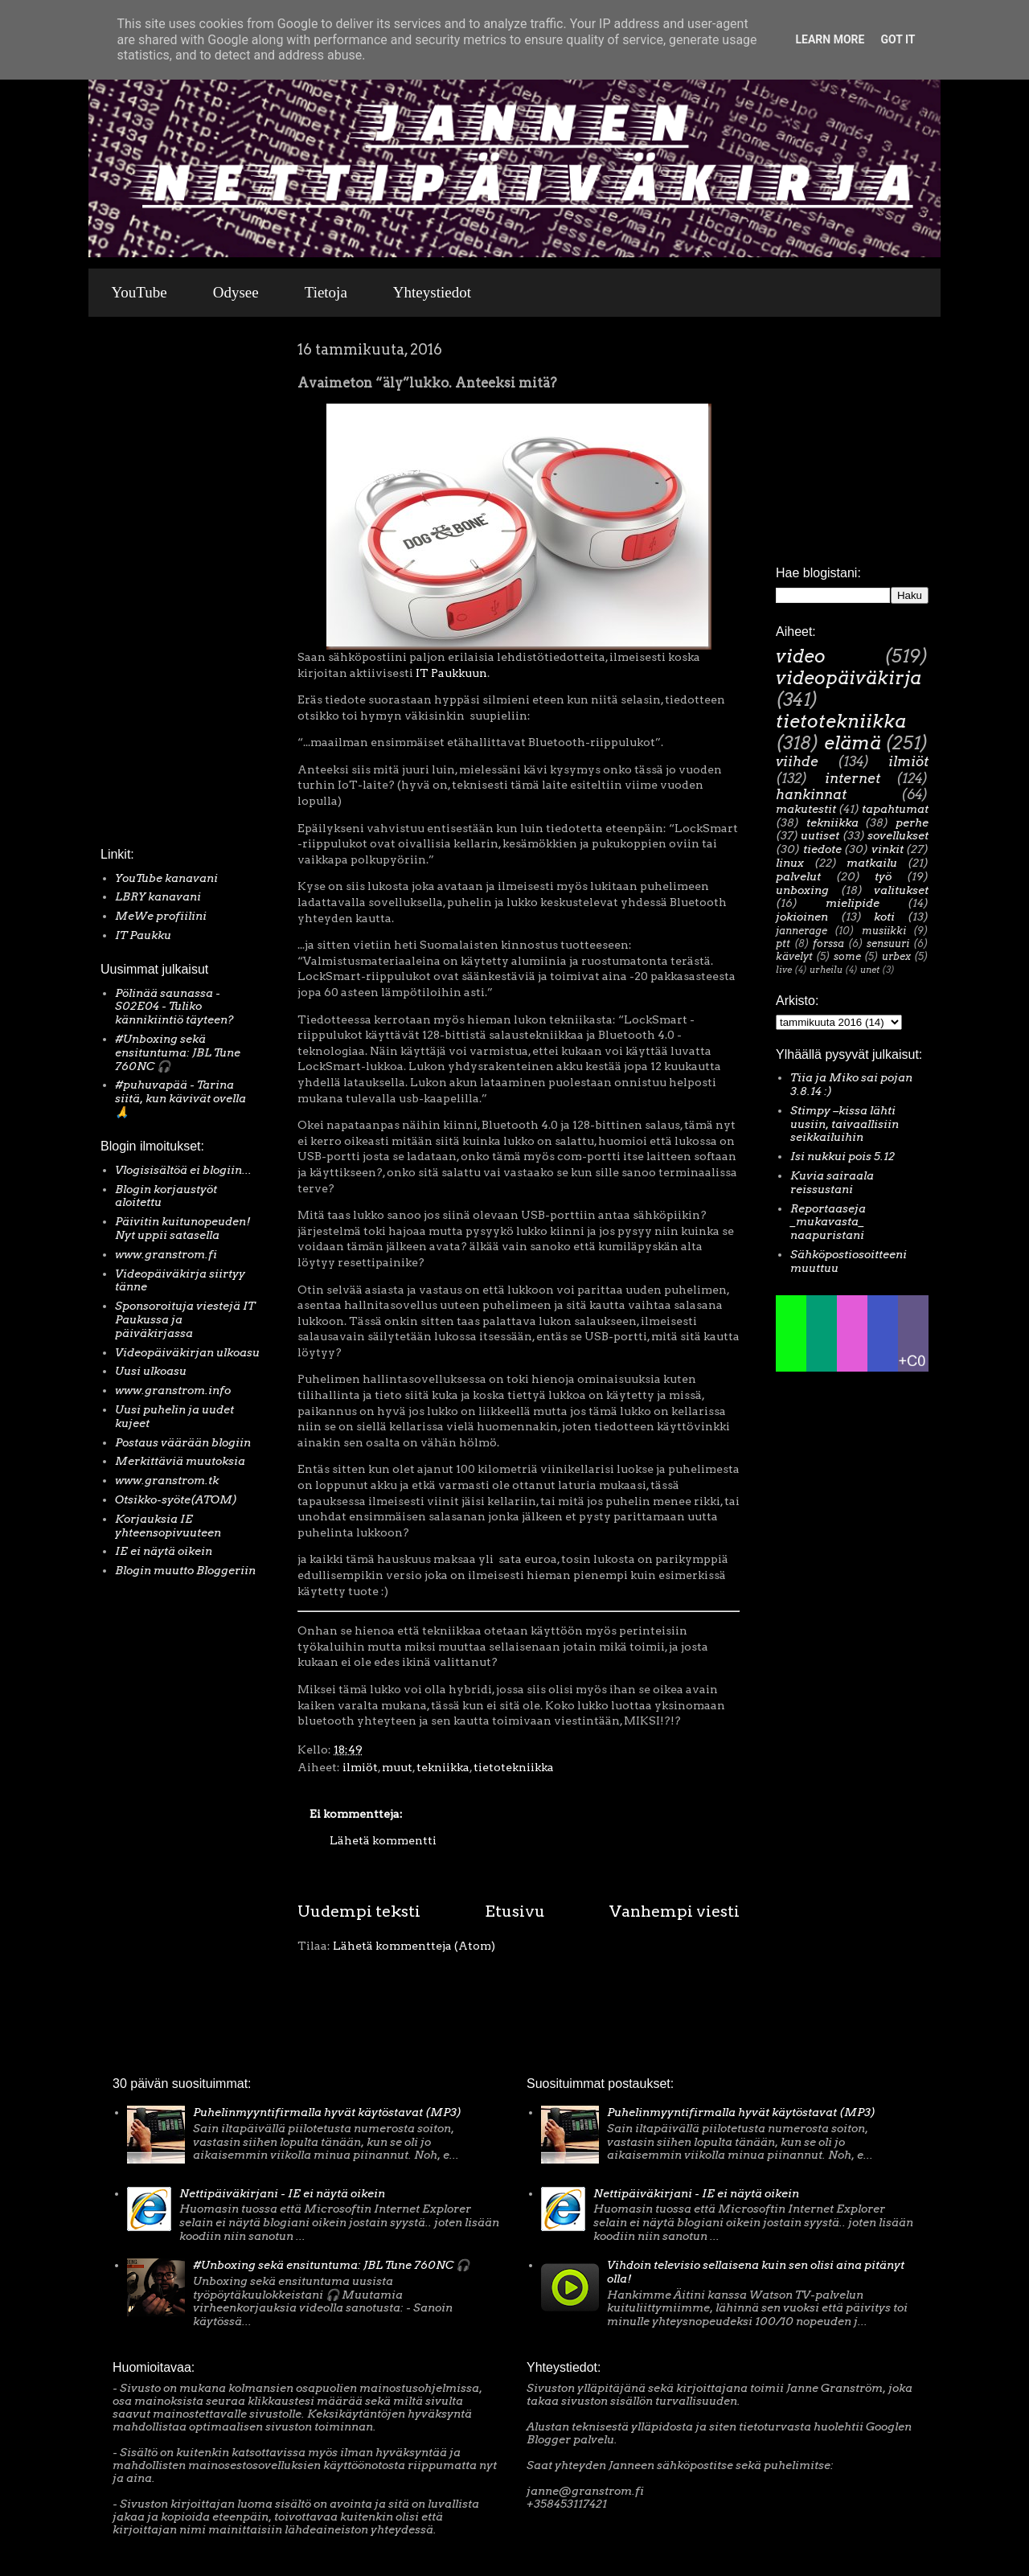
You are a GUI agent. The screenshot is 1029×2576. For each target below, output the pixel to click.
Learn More (829, 39)
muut (397, 1767)
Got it (897, 39)
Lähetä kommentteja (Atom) (414, 1945)
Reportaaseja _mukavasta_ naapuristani (828, 1222)
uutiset (820, 835)
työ (883, 876)
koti (884, 916)
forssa (828, 943)
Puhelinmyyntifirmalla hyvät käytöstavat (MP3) (327, 2112)
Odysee (236, 292)
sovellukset (898, 835)
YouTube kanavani (166, 878)
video (801, 656)
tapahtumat (895, 808)
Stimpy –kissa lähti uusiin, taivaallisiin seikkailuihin (844, 1124)
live (784, 969)
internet (852, 778)
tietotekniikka (514, 1767)
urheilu (826, 969)
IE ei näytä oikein (163, 1550)
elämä (852, 743)
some (847, 956)
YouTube (139, 292)
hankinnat (811, 794)
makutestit (806, 808)
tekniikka (442, 1767)
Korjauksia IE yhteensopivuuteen (168, 1525)
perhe (912, 822)
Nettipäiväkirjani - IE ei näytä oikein (282, 2193)
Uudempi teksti (358, 1911)
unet (869, 969)
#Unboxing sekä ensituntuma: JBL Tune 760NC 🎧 (177, 1052)
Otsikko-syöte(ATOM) (176, 1499)
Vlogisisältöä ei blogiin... (183, 1169)
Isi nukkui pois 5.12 (842, 1156)
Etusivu (515, 1911)
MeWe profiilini (161, 915)
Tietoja (326, 292)
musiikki (884, 931)
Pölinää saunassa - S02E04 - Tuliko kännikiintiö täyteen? (174, 1007)
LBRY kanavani (158, 896)
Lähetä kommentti (383, 1840)
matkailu (872, 862)
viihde (797, 761)
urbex (896, 956)
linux (790, 862)
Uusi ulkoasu (151, 1370)
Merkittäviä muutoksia (180, 1460)
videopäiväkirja (848, 678)
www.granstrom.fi (166, 1254)
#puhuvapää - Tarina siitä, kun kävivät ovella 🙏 (180, 1098)
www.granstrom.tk (167, 1480)
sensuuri (888, 943)
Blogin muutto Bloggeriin (185, 1570)
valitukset (901, 890)
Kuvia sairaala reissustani (832, 1182)
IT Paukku (143, 935)
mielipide (852, 902)
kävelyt (794, 956)
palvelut (798, 876)
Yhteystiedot (432, 292)
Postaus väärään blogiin (183, 1442)
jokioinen (802, 916)
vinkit (887, 849)
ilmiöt (360, 1767)
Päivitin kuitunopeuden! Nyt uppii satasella (183, 1228)
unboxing (802, 890)
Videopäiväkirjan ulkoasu (187, 1352)
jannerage (801, 931)
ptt (783, 943)
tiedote (822, 849)
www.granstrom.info (173, 1390)
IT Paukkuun (451, 673)
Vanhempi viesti (674, 1911)
